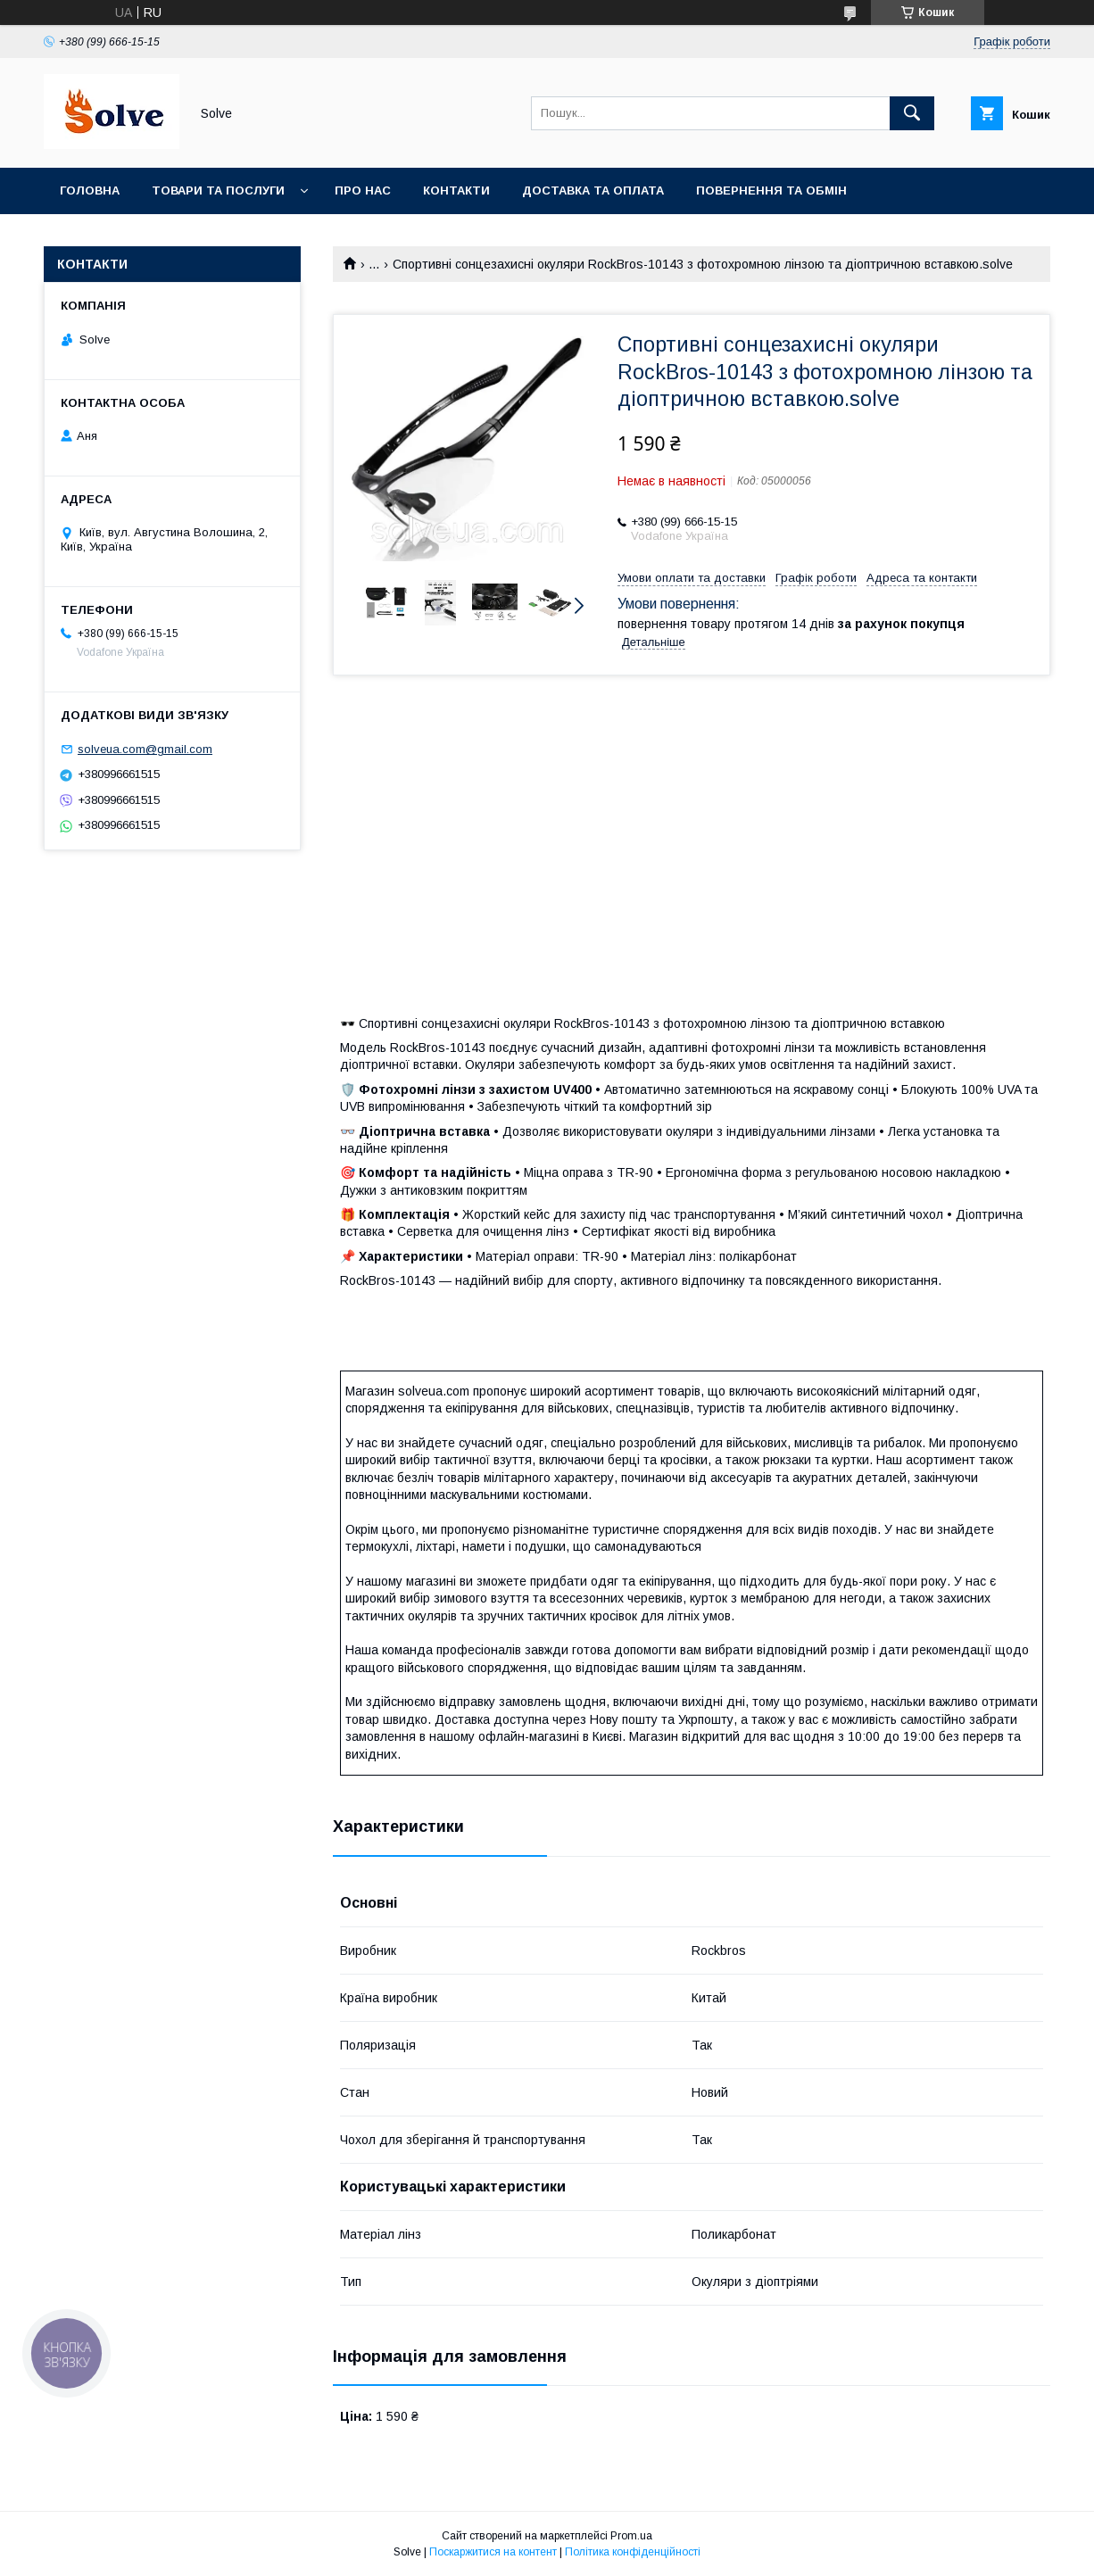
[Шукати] (912, 113)
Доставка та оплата (593, 190)
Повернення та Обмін (771, 190)
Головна (90, 190)
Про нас (363, 190)
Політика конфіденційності (632, 2552)
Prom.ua (631, 2536)
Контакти (456, 190)
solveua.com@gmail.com (145, 749)
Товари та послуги (218, 190)
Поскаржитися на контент (493, 2552)
